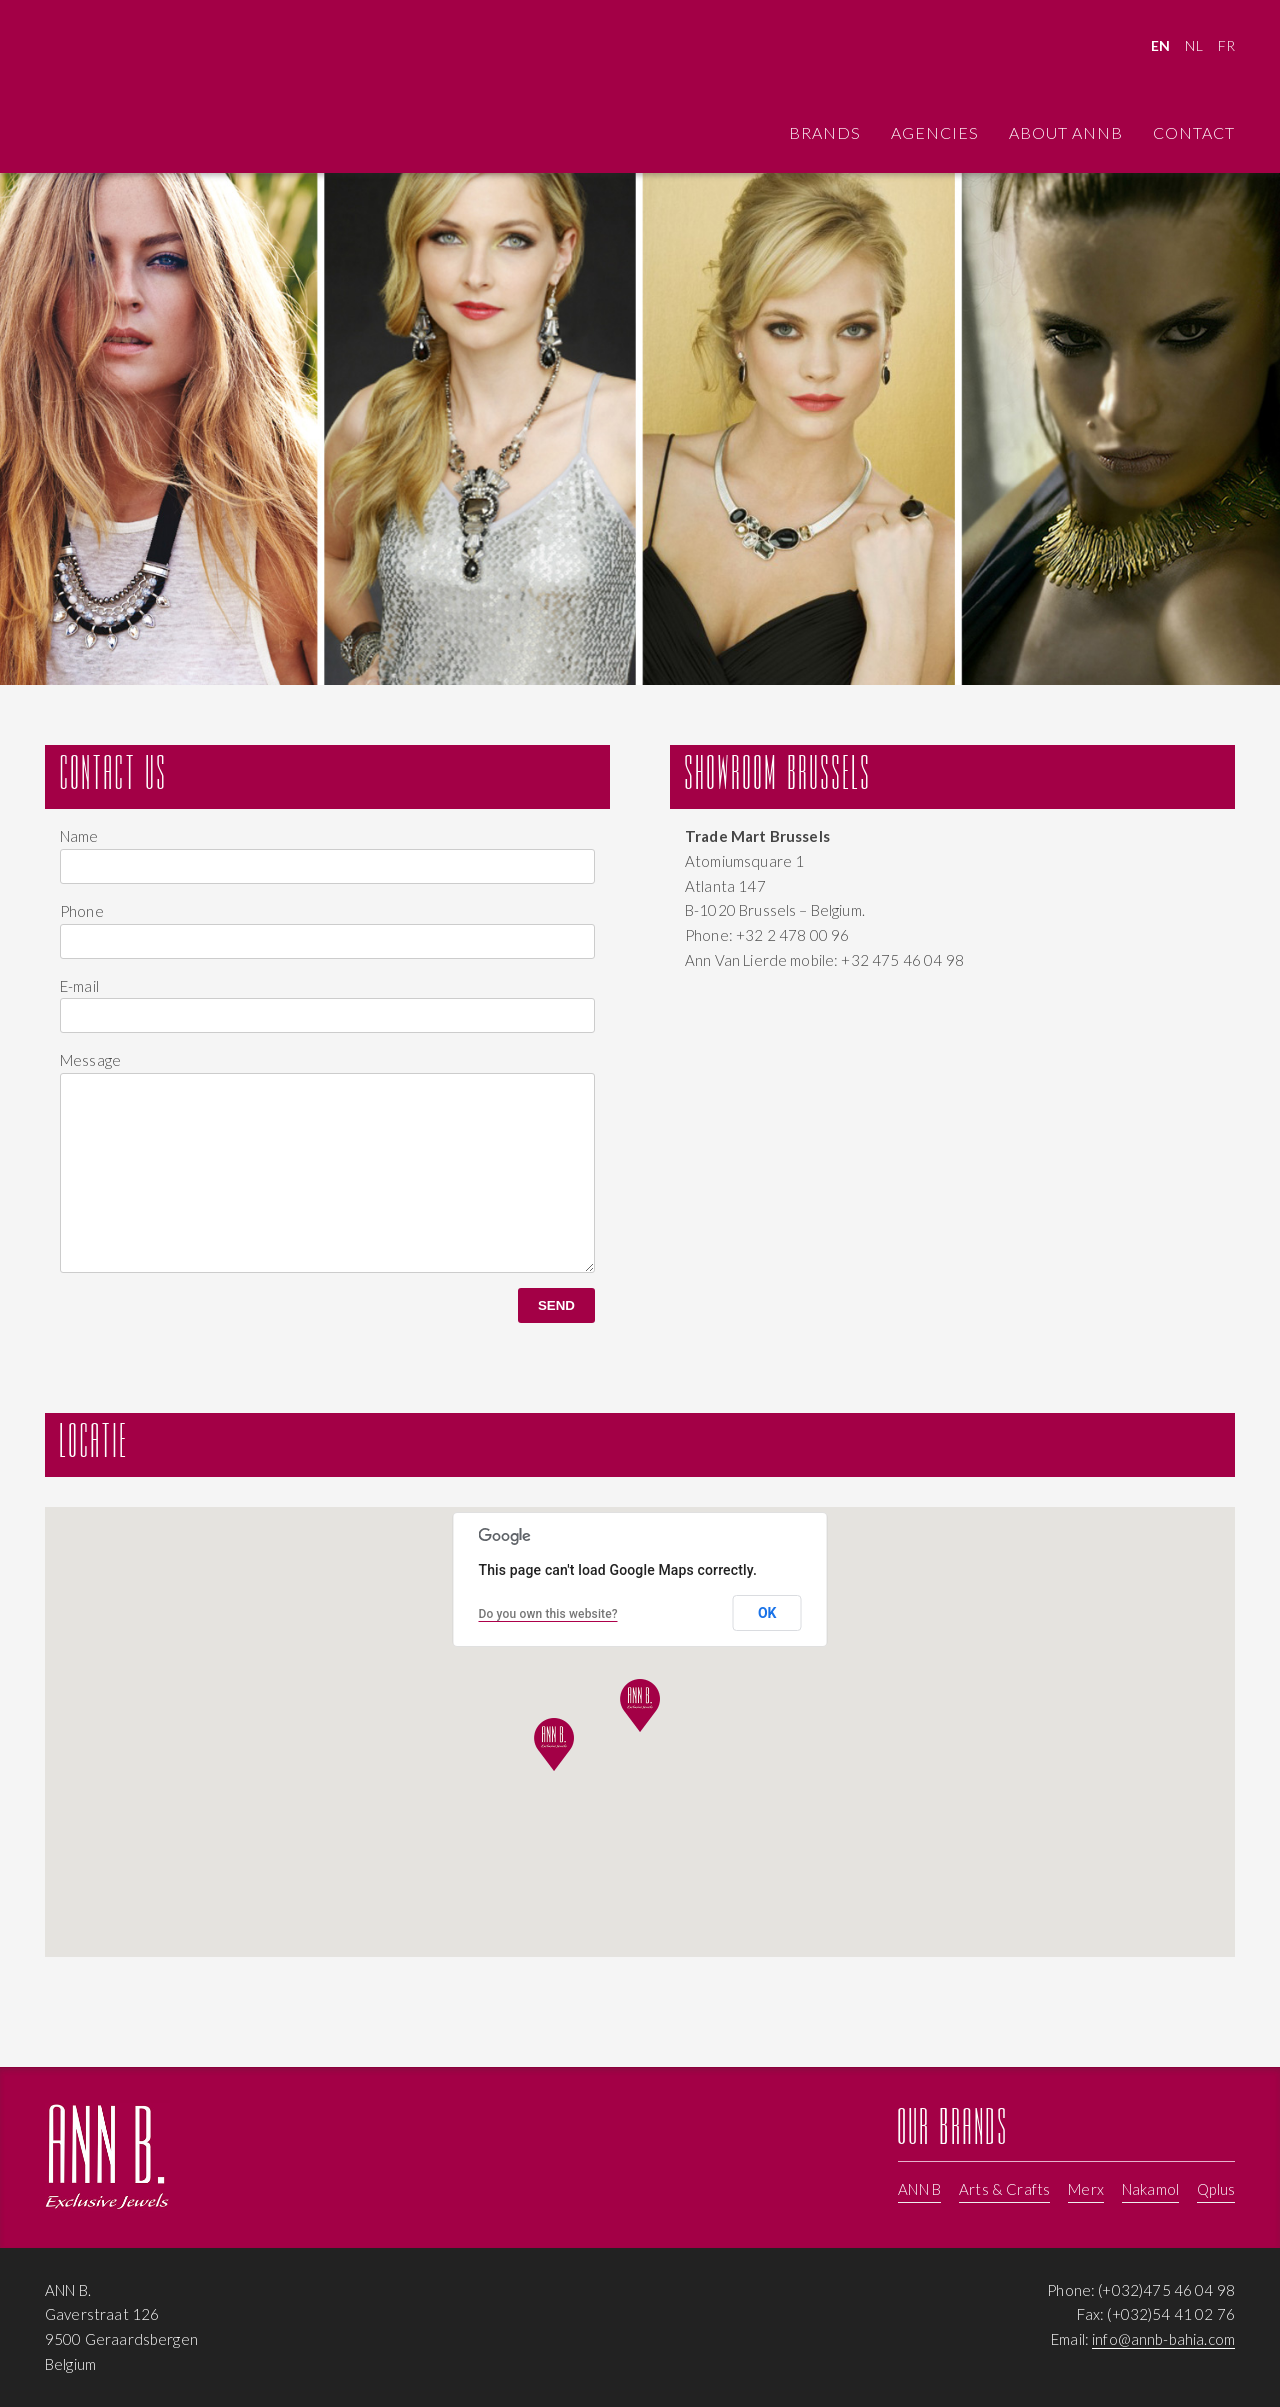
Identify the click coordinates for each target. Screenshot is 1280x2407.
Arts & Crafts (1004, 2189)
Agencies (935, 132)
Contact (1194, 132)
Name (79, 836)
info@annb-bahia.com (1163, 2339)
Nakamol (1150, 2189)
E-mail (79, 986)
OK (767, 1613)
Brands (825, 132)
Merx (1086, 2189)
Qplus (1216, 2189)
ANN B (919, 2189)
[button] (554, 1744)
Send (556, 1305)
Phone (82, 911)
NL (1193, 45)
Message (90, 1060)
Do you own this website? (548, 1614)
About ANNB (1066, 132)
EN (1160, 45)
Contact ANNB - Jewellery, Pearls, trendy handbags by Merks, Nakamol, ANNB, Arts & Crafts (107, 89)
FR (1226, 45)
